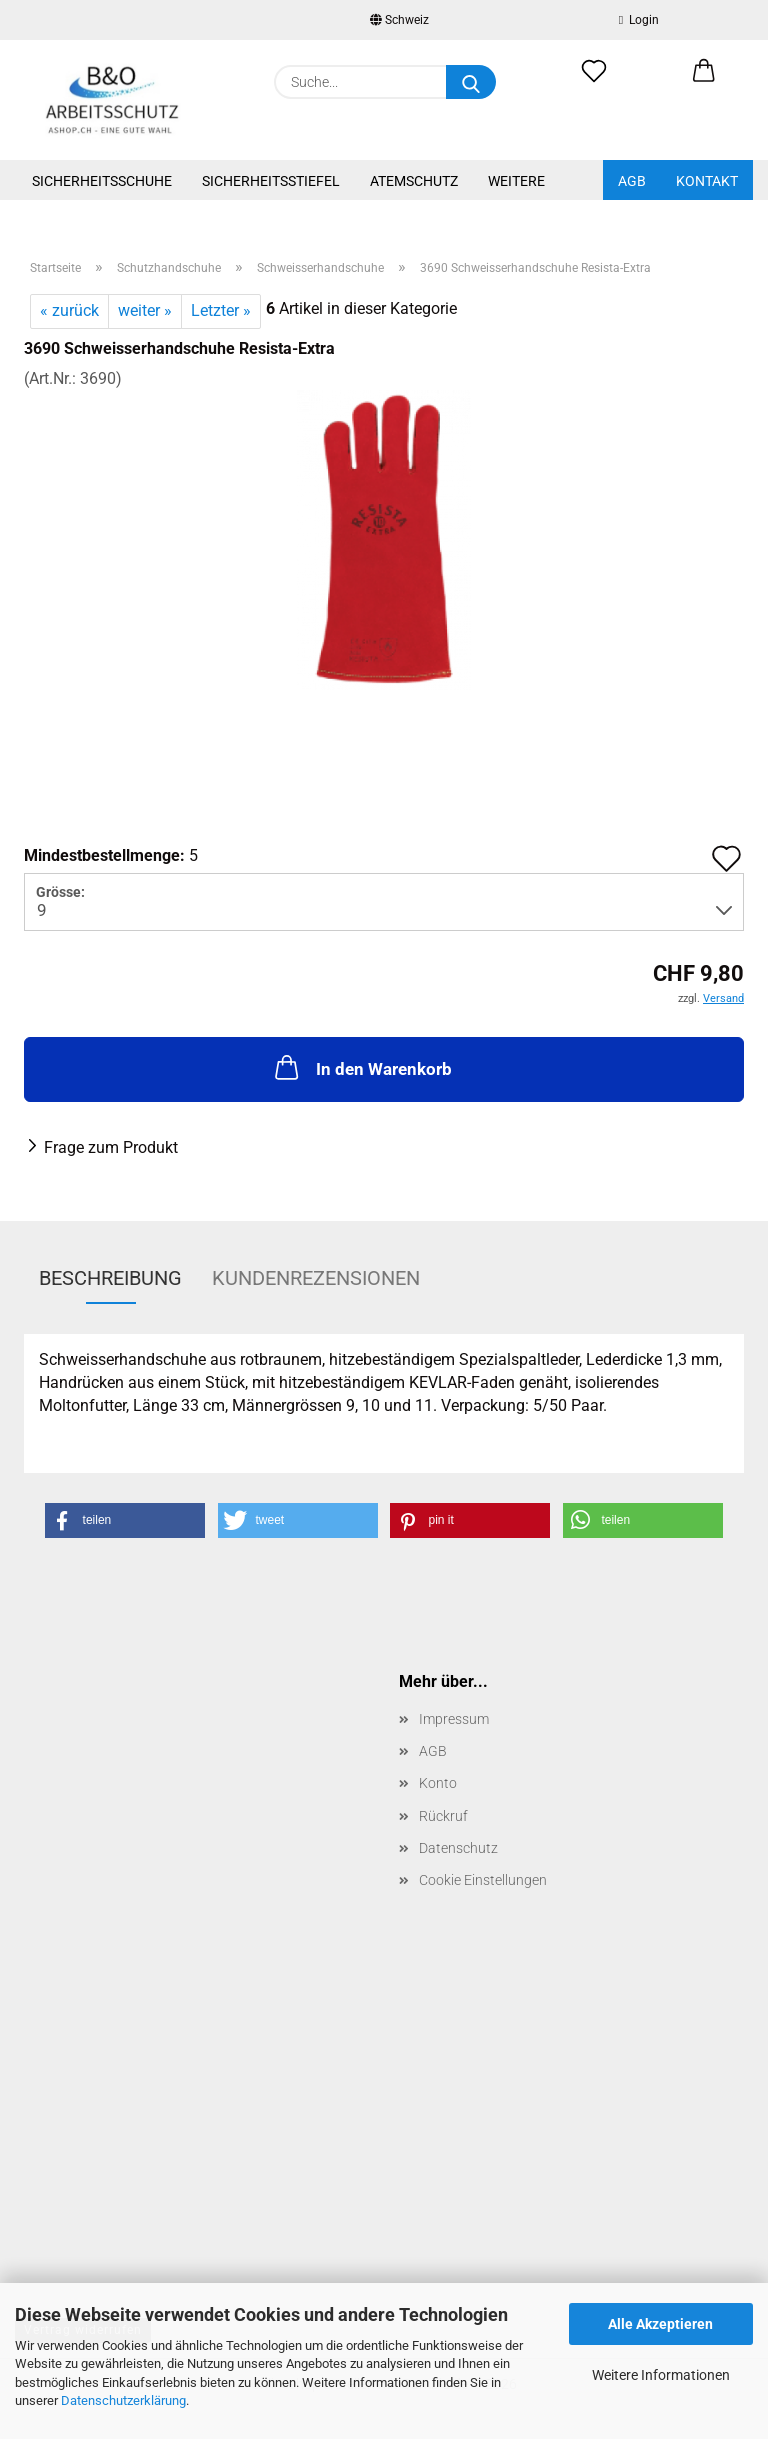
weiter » (145, 310)
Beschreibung (110, 1278)
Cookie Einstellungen (483, 1880)
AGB (632, 181)
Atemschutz (414, 181)
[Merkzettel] (594, 82)
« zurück (69, 310)
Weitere (516, 181)
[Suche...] (471, 82)
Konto (438, 1783)
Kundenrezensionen (316, 1278)
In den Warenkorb (361, 1067)
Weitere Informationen (661, 2375)
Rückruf (443, 1816)
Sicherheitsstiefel (271, 181)
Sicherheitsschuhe (102, 181)
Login (639, 20)
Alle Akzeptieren (660, 2324)
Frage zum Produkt (111, 1147)
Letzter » (221, 310)
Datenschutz (458, 1848)
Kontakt (707, 181)
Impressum (454, 1719)
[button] (704, 82)
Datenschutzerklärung (123, 2400)
